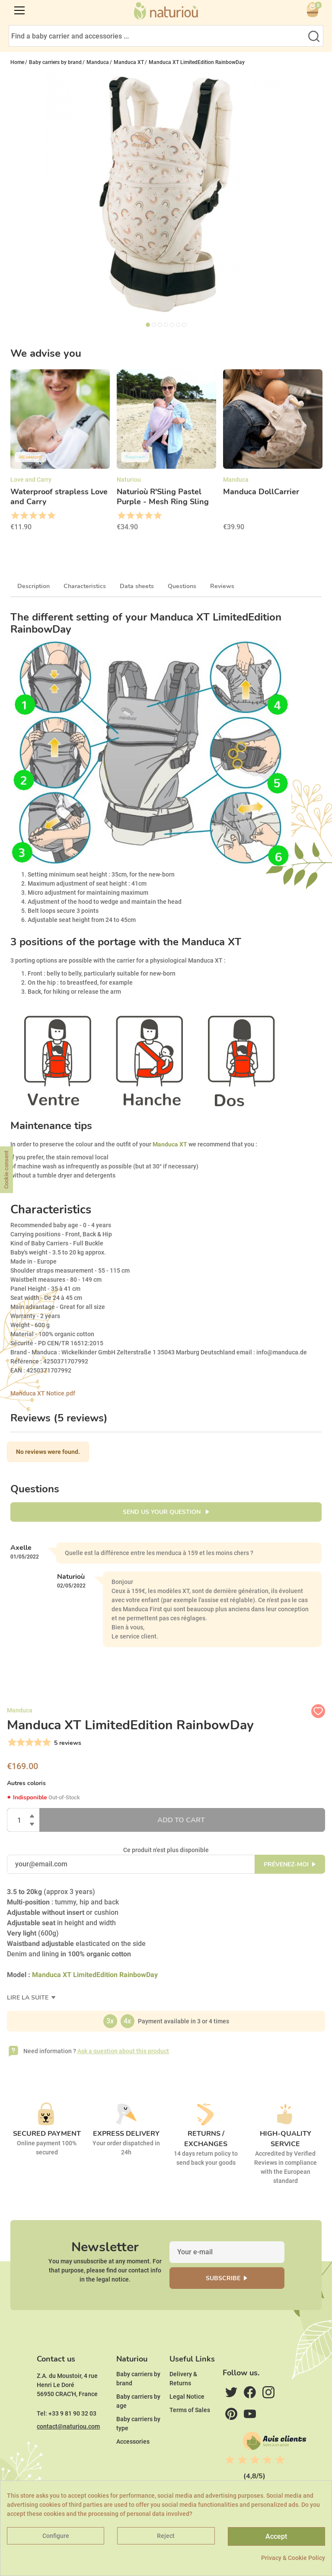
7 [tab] (184, 325)
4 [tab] (166, 325)
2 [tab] (154, 325)
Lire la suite (28, 1998)
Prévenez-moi (286, 1864)
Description (33, 586)
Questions (182, 586)
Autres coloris (26, 1783)
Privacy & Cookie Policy (293, 2557)
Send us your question (162, 1512)
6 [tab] (178, 325)
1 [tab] (148, 325)
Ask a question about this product (123, 2051)
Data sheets (137, 586)
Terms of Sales (189, 2409)
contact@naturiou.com (68, 2426)
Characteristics (85, 586)
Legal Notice (186, 2396)
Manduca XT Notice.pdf (42, 1393)
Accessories (133, 2441)
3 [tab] (160, 325)
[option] (60, 453)
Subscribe (223, 2278)
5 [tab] (172, 325)
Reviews (222, 586)
